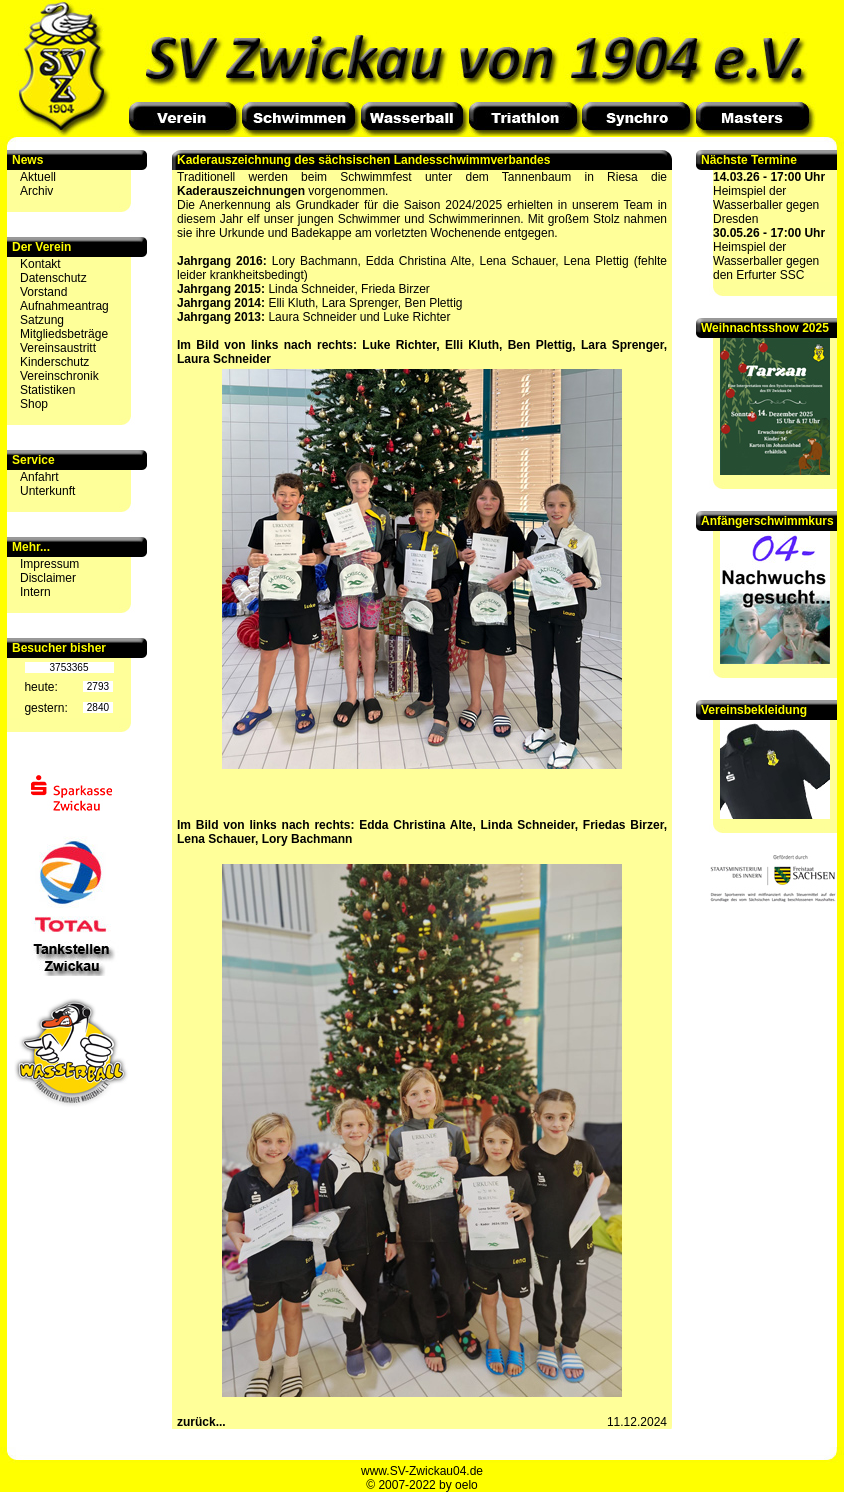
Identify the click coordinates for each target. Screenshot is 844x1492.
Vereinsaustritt (58, 348)
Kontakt (40, 264)
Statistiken (47, 390)
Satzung (42, 320)
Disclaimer (48, 578)
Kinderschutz (54, 362)
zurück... (201, 1422)
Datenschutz (53, 278)
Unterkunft (47, 491)
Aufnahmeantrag (64, 306)
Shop (34, 404)
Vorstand (43, 292)
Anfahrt (39, 477)
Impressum (49, 564)
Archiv (36, 191)
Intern (35, 592)
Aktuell (38, 177)
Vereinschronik (59, 376)
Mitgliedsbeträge (64, 334)
